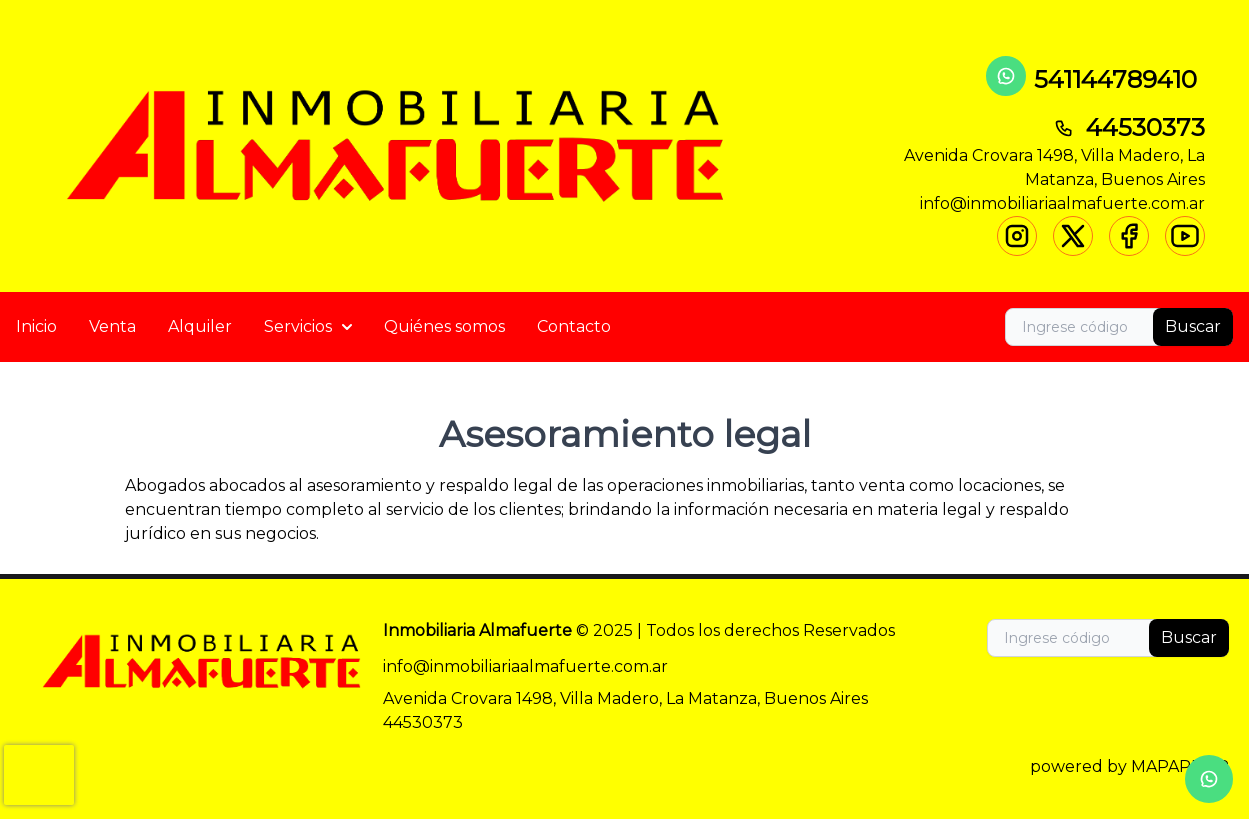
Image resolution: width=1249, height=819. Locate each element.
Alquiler (200, 326)
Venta (112, 326)
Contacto (574, 326)
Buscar (1193, 326)
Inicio (36, 326)
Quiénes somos (444, 326)
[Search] (1119, 327)
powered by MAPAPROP (1129, 766)
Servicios (308, 326)
